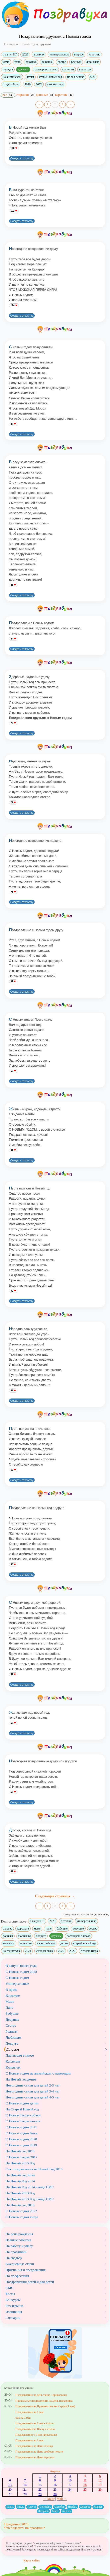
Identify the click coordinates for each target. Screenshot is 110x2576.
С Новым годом (17, 1978)
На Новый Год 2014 (20, 2181)
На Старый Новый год (22, 2109)
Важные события (18, 2240)
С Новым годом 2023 (21, 1972)
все (8, 95)
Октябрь (59, 2506)
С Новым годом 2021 (21, 2127)
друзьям (23, 69)
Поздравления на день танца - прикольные (41, 2394)
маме (6, 61)
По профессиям (17, 2276)
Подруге (12, 2043)
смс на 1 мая (23, 2417)
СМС (9, 2288)
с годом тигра (55, 84)
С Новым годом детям (22, 2103)
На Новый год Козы (20, 2175)
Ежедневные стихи (20, 2264)
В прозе (11, 1990)
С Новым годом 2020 (21, 2139)
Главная (9, 44)
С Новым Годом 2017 (21, 2157)
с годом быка (11, 84)
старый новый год (50, 76)
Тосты (10, 2294)
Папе (9, 2007)
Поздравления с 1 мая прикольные (36, 2434)
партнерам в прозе (45, 69)
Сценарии (13, 2318)
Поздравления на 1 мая (29, 2412)
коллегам (68, 69)
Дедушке (12, 2019)
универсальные (59, 54)
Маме (10, 2002)
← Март (48, 2498)
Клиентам (13, 2067)
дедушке (46, 61)
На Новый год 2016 (20, 2205)
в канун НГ (10, 54)
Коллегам (13, 2061)
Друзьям (12, 2049)
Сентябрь (45, 2506)
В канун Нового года (21, 1966)
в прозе (78, 54)
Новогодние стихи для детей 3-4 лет (33, 2091)
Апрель (55, 2471)
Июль (20, 2506)
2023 (25, 54)
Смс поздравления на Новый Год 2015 (34, 2169)
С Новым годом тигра (22, 2217)
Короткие (13, 1996)
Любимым (13, 2037)
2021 (93, 76)
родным (76, 61)
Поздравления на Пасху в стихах (35, 2429)
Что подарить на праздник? (24, 2528)
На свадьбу (14, 2258)
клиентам (85, 69)
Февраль (43, 2511)
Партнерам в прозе (20, 2055)
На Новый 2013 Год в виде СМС (30, 2199)
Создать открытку (21, 158)
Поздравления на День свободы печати (39, 2451)
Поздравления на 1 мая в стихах (34, 2423)
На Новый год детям (21, 2079)
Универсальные (17, 1984)
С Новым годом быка (21, 2133)
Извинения (14, 2312)
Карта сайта (31, 2560)
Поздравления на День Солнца (34, 2446)
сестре (62, 61)
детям (30, 76)
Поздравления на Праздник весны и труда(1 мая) (45, 2406)
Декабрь (85, 2506)
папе (17, 61)
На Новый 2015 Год (20, 2163)
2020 (28, 84)
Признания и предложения (25, 2270)
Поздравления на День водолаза (34, 2457)
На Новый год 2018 (20, 2151)
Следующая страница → (55, 1896)
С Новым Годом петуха (23, 2121)
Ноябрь (72, 2506)
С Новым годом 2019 (21, 2145)
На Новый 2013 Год (20, 2193)
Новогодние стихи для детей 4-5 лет (33, 2097)
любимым (92, 61)
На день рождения (19, 2234)
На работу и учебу (19, 2246)
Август (32, 2506)
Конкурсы (13, 2300)
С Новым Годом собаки (23, 2115)
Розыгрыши (14, 2306)
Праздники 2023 (16, 2524)
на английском (12, 76)
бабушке (30, 61)
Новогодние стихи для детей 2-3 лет (33, 2085)
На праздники (16, 2252)
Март (55, 2511)
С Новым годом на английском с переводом (38, 2073)
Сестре (11, 2025)
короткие (94, 54)
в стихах (38, 54)
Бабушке (12, 2013)
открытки (25, 95)
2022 (39, 84)
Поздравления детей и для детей (30, 2282)
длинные (45, 95)
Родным (11, 2031)
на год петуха (75, 76)
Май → (62, 2498)
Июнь (10, 2506)
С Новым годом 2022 (21, 2211)
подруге (8, 69)
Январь (98, 2506)
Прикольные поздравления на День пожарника (44, 2400)
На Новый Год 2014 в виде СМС (30, 2187)
